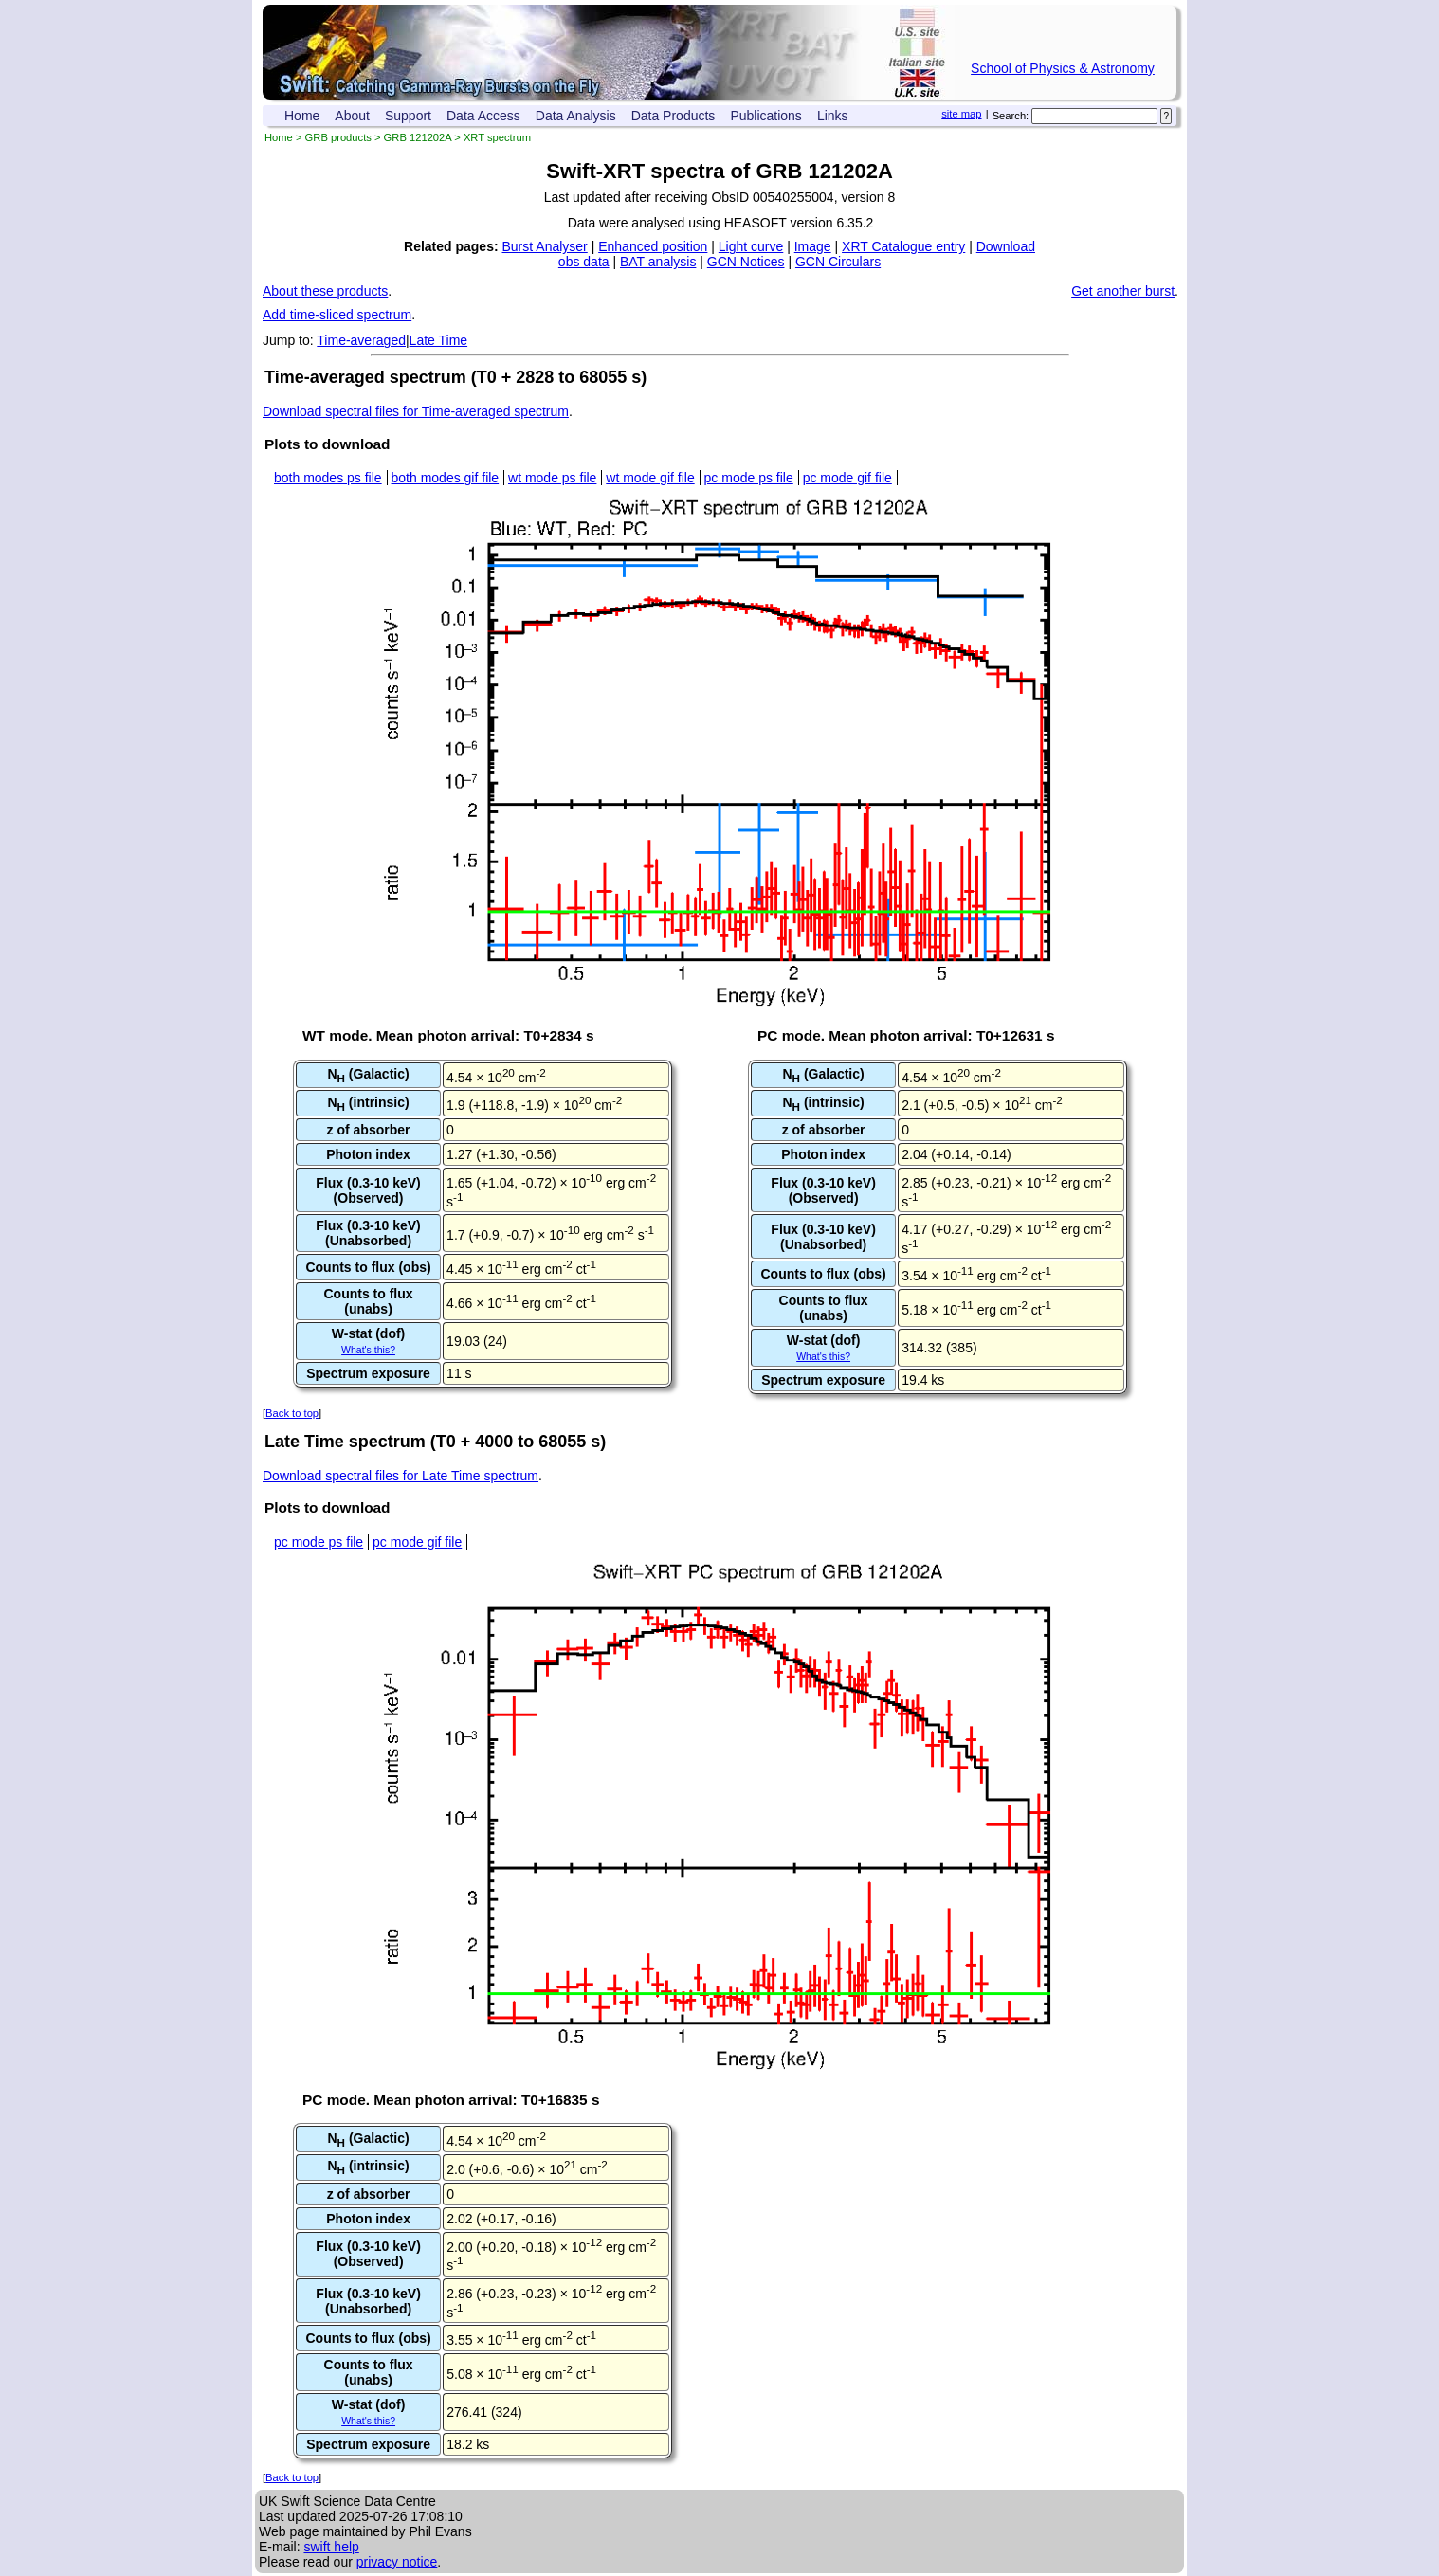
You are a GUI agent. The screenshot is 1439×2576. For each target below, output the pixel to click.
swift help (330, 2546)
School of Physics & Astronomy (1063, 68)
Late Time (438, 340)
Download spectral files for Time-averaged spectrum (416, 411)
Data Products (673, 115)
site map (961, 113)
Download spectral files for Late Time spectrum (400, 1475)
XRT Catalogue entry (903, 246)
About (352, 115)
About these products (325, 291)
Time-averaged (361, 340)
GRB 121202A (418, 137)
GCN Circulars (838, 261)
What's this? (368, 1349)
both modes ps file (328, 477)
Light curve (751, 246)
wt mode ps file (552, 477)
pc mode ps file (748, 477)
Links (832, 115)
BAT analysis (658, 261)
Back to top (292, 1413)
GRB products (338, 137)
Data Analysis (576, 115)
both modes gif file (446, 477)
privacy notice (397, 2561)
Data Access (483, 115)
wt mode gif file (650, 477)
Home (301, 115)
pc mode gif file (847, 477)
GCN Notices (746, 261)
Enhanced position (652, 246)
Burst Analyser (545, 246)
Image (812, 246)
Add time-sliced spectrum (337, 314)
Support (408, 115)
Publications (766, 115)
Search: (1011, 115)
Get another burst (1123, 291)
